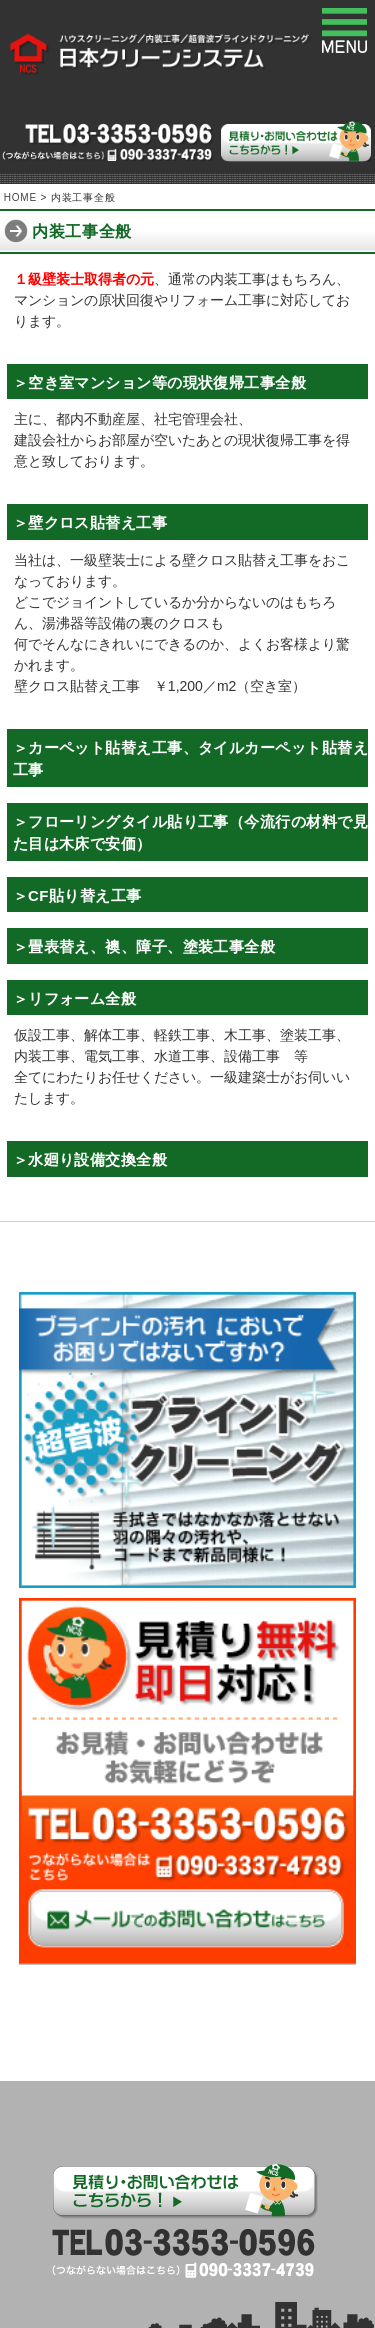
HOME (20, 197)
